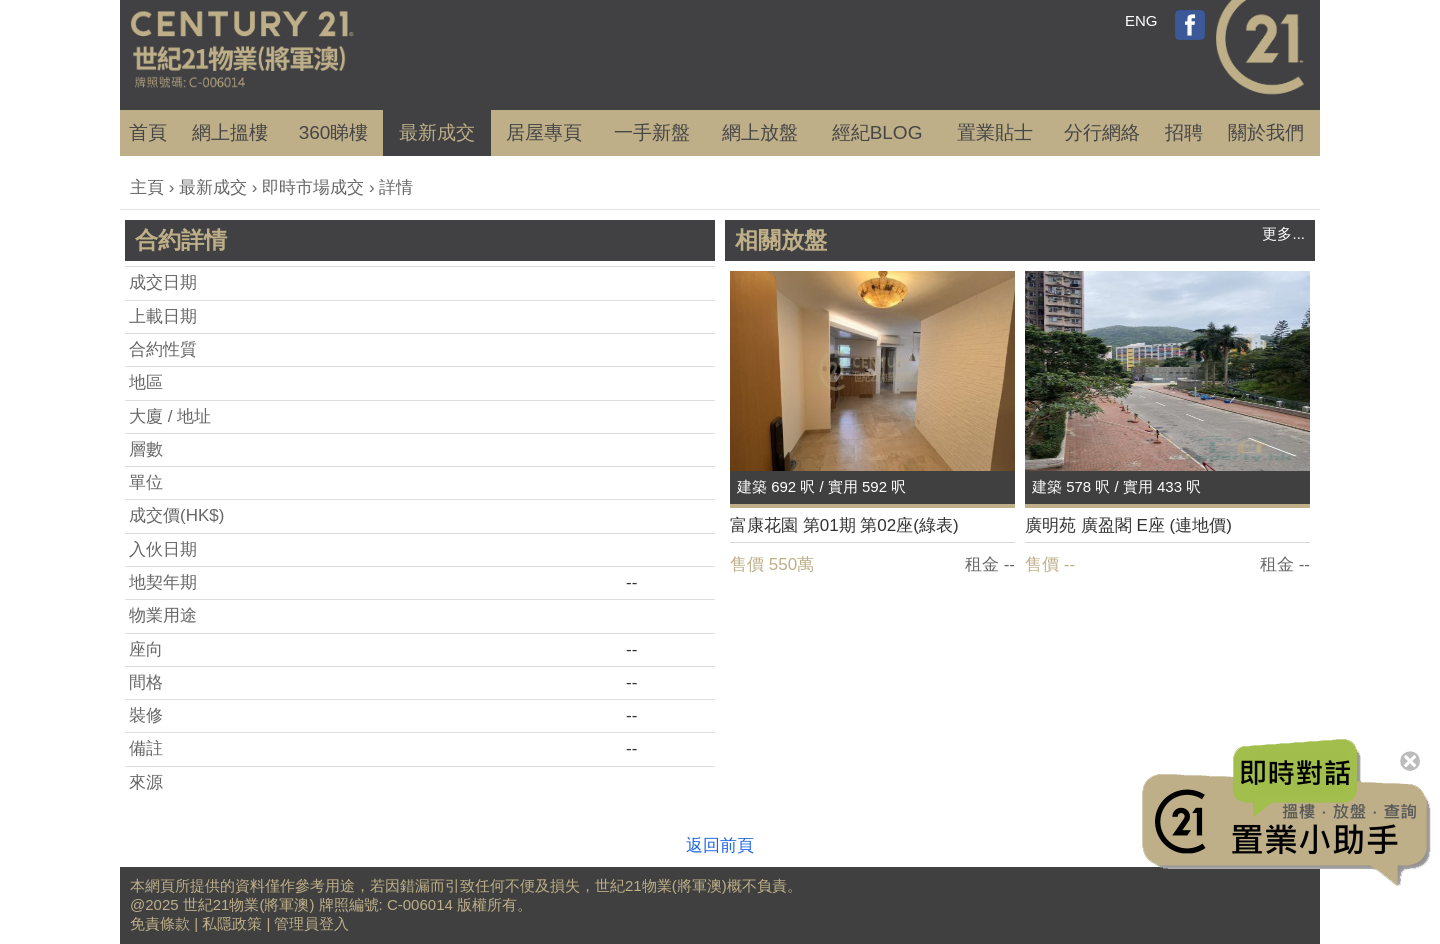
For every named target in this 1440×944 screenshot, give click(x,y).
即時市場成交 (313, 187)
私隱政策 (232, 923)
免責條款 (160, 923)
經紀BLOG (877, 132)
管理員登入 (311, 923)
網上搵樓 (230, 132)
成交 (437, 132)
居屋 (544, 132)
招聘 (1184, 132)
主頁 (147, 187)
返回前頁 (720, 845)
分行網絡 (1102, 132)
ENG (1141, 20)
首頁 (148, 132)
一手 (652, 132)
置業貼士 (995, 132)
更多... (1283, 233)
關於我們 (1266, 132)
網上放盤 (760, 132)
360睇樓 (334, 132)
